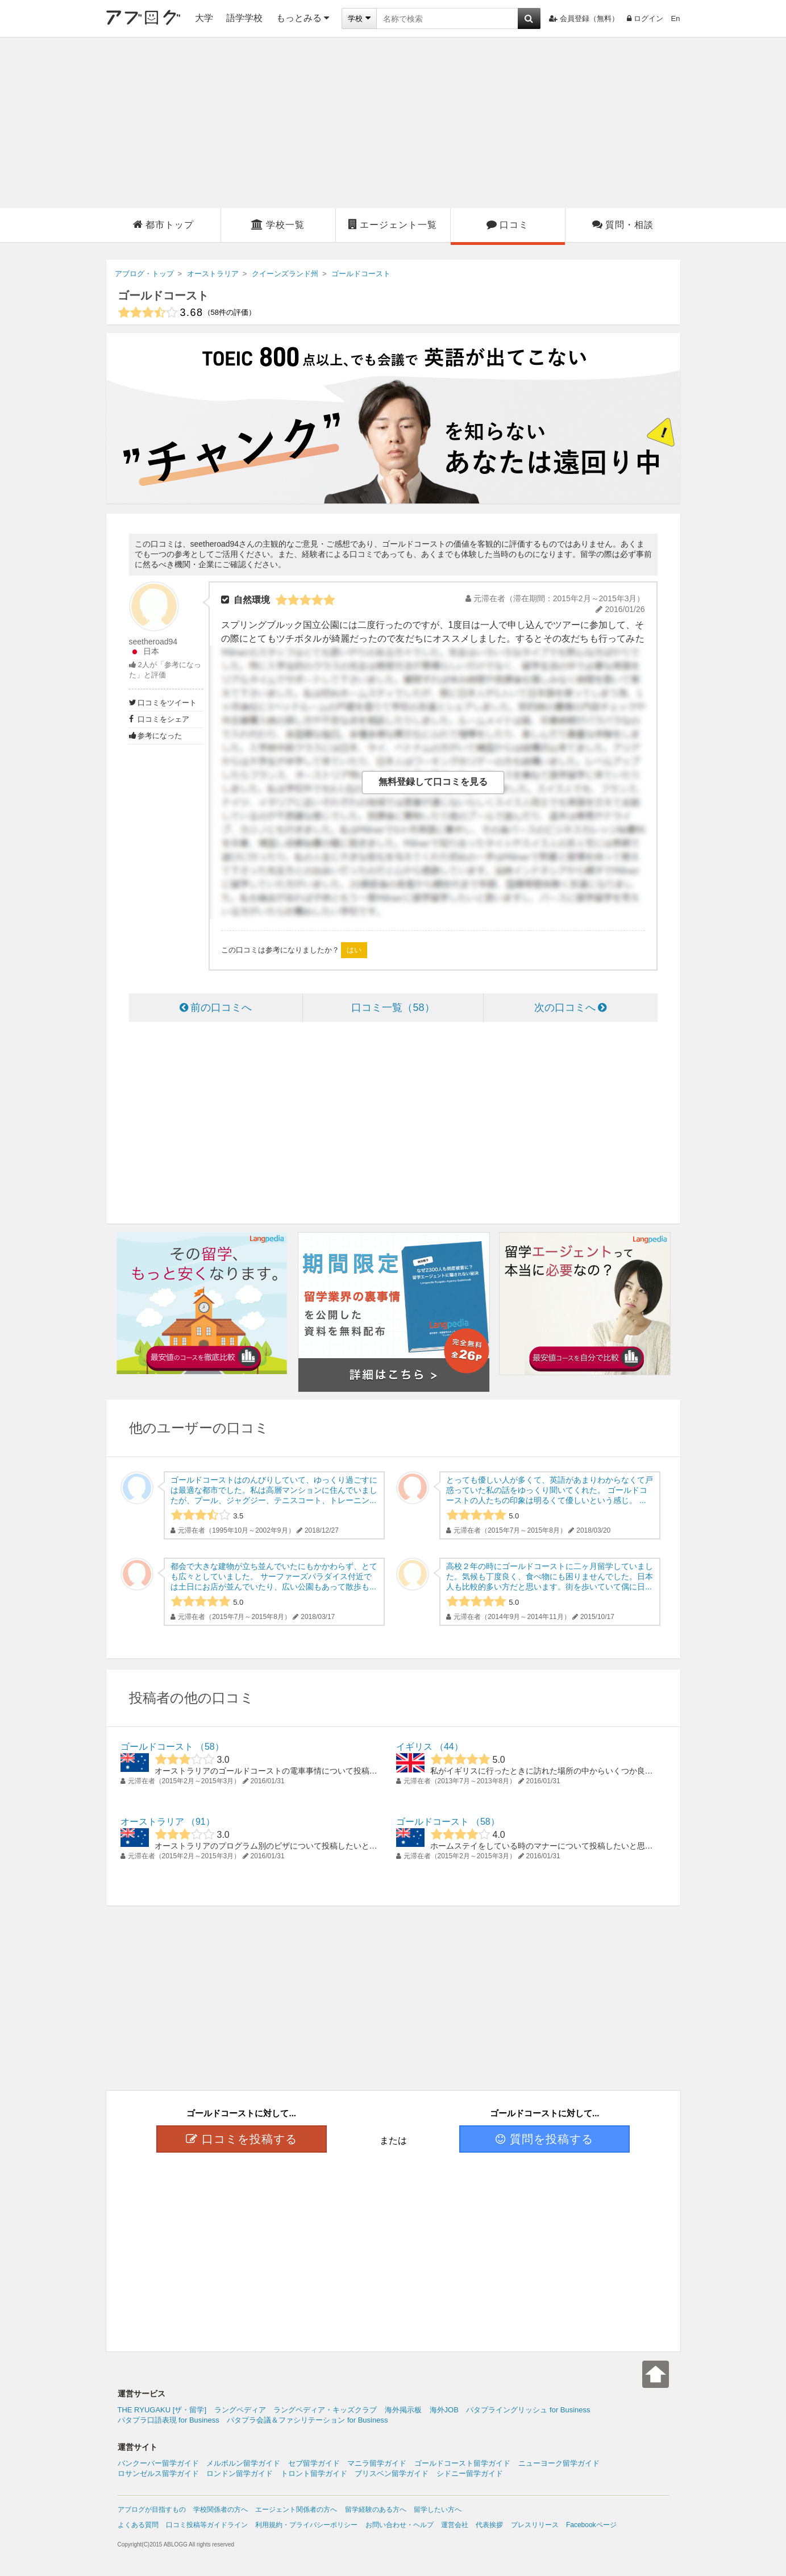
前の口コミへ (216, 1007)
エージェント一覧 (392, 224)
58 (210, 1746)
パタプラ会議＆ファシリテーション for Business (307, 2420)
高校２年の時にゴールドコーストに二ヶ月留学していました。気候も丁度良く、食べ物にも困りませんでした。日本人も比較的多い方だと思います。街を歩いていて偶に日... (549, 1576)
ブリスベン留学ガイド (392, 2473)
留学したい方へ (437, 2509)
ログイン (645, 18)
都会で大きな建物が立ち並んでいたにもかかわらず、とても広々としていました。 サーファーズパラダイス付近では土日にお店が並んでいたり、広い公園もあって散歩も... (273, 1576)
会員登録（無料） (584, 18)
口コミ (507, 224)
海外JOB (444, 2410)
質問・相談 (623, 224)
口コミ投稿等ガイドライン (207, 2525)
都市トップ (163, 224)
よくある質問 (138, 2525)
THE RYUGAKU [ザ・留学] (162, 2410)
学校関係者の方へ (220, 2509)
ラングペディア (240, 2410)
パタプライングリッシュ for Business (528, 2410)
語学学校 (244, 18)
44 (449, 1746)
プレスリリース (535, 2525)
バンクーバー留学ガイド (158, 2463)
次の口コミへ (570, 1007)
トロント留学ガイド (314, 2473)
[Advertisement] (393, 122)
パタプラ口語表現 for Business (168, 2420)
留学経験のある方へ (375, 2509)
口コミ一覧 (392, 1007)
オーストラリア (152, 1821)
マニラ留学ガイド (376, 2463)
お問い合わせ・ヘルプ (399, 2525)
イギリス (414, 1746)
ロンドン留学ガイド (239, 2473)
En (675, 18)
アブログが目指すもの (152, 2509)
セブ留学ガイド (314, 2463)
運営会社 (454, 2525)
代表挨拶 (489, 2525)
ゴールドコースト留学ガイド (462, 2463)
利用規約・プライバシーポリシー (306, 2525)
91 (201, 1821)
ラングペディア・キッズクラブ (325, 2410)
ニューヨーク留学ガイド (559, 2463)
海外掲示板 (403, 2410)
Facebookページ (591, 2525)
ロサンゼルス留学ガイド (158, 2473)
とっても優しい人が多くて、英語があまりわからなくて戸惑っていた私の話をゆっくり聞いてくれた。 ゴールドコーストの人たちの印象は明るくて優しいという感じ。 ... (549, 1490)
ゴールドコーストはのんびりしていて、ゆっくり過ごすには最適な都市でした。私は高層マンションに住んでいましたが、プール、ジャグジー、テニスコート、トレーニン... (273, 1490)
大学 (204, 18)
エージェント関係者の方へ (296, 2509)
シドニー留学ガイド (469, 2473)
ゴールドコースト (163, 295)
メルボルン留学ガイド (243, 2463)
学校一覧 (278, 224)
